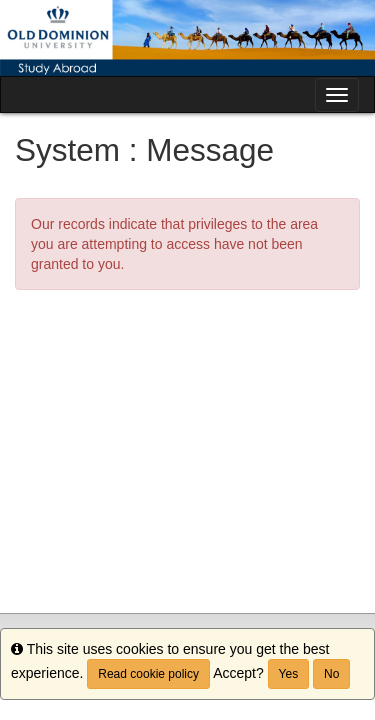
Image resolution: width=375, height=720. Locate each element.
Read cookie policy (148, 674)
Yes (289, 674)
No (331, 674)
